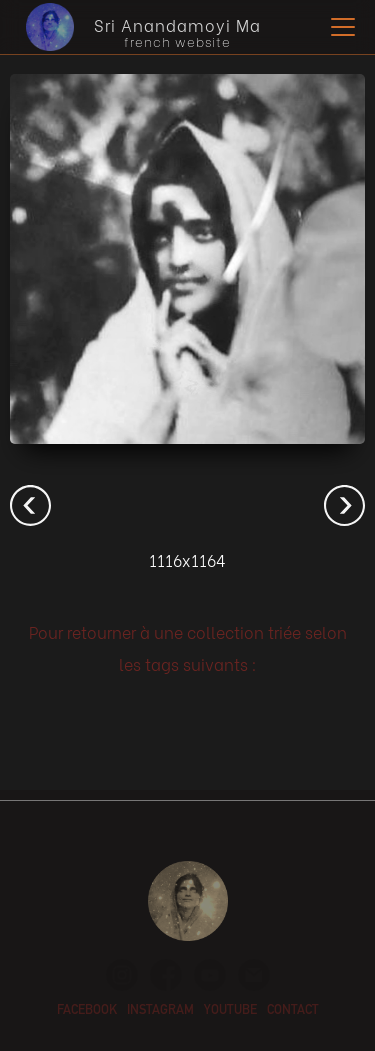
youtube (230, 1011)
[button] (339, 27)
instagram (160, 1011)
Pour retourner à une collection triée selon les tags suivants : (188, 647)
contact (293, 1011)
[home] (138, 27)
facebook (87, 1011)
